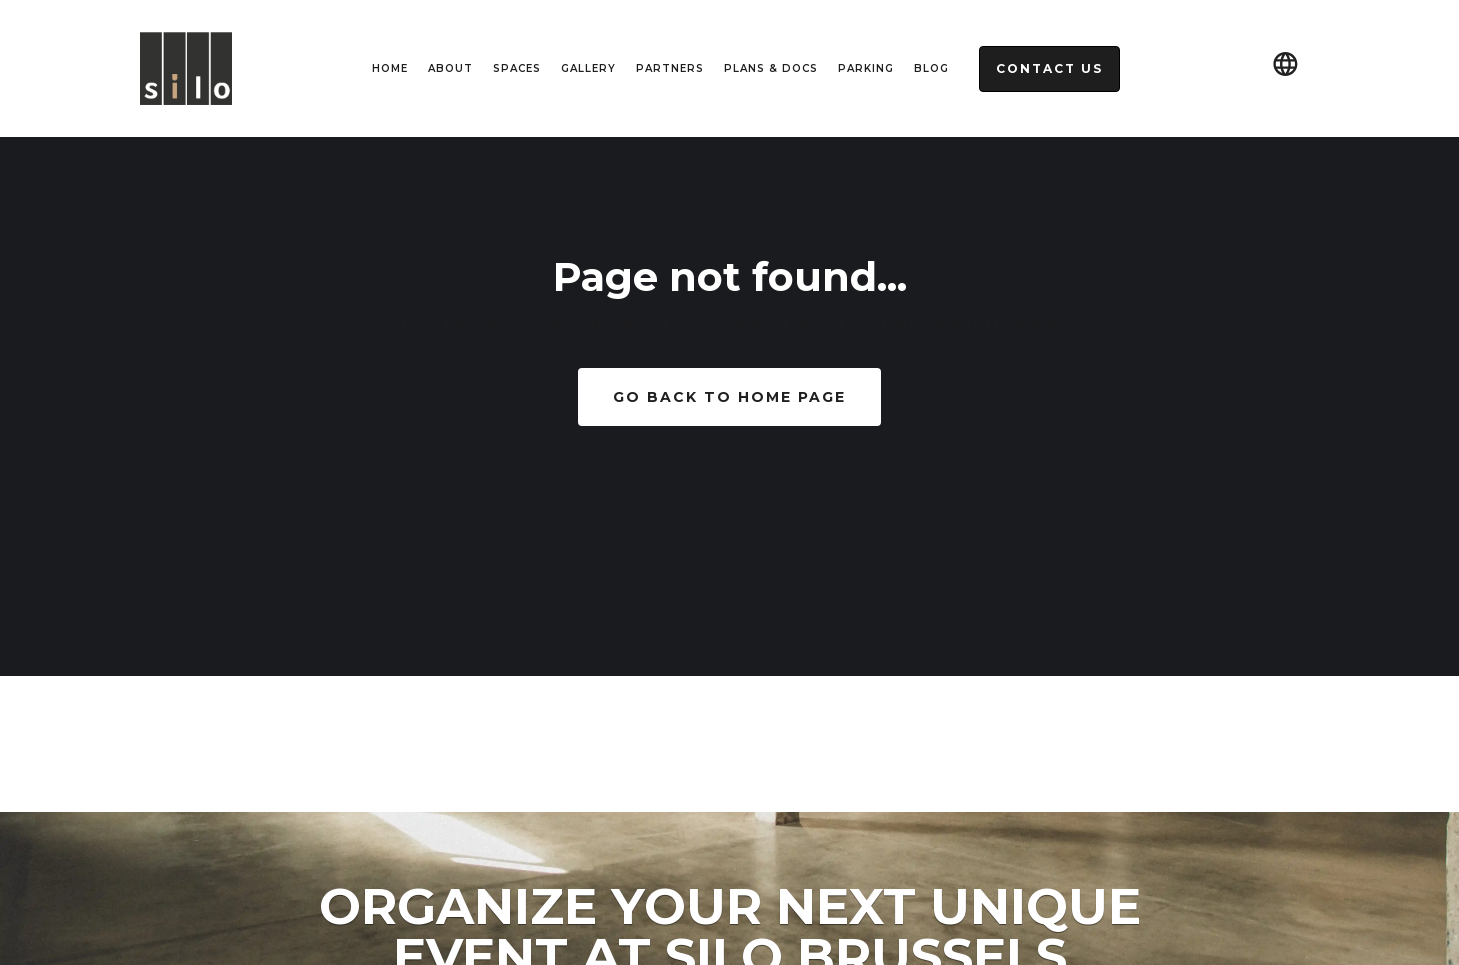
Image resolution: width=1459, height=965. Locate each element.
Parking (866, 68)
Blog (931, 68)
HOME (390, 68)
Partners (670, 68)
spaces (517, 68)
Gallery (588, 68)
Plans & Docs (771, 68)
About (450, 68)
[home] (186, 69)
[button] (1285, 68)
